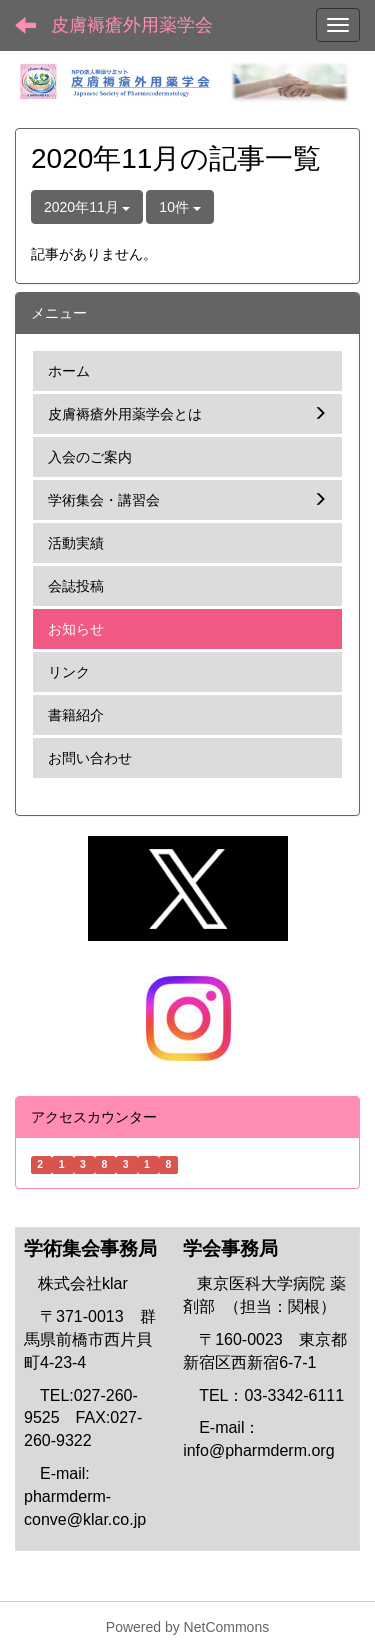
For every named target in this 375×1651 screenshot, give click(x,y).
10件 (179, 207)
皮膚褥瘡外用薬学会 (132, 25)
